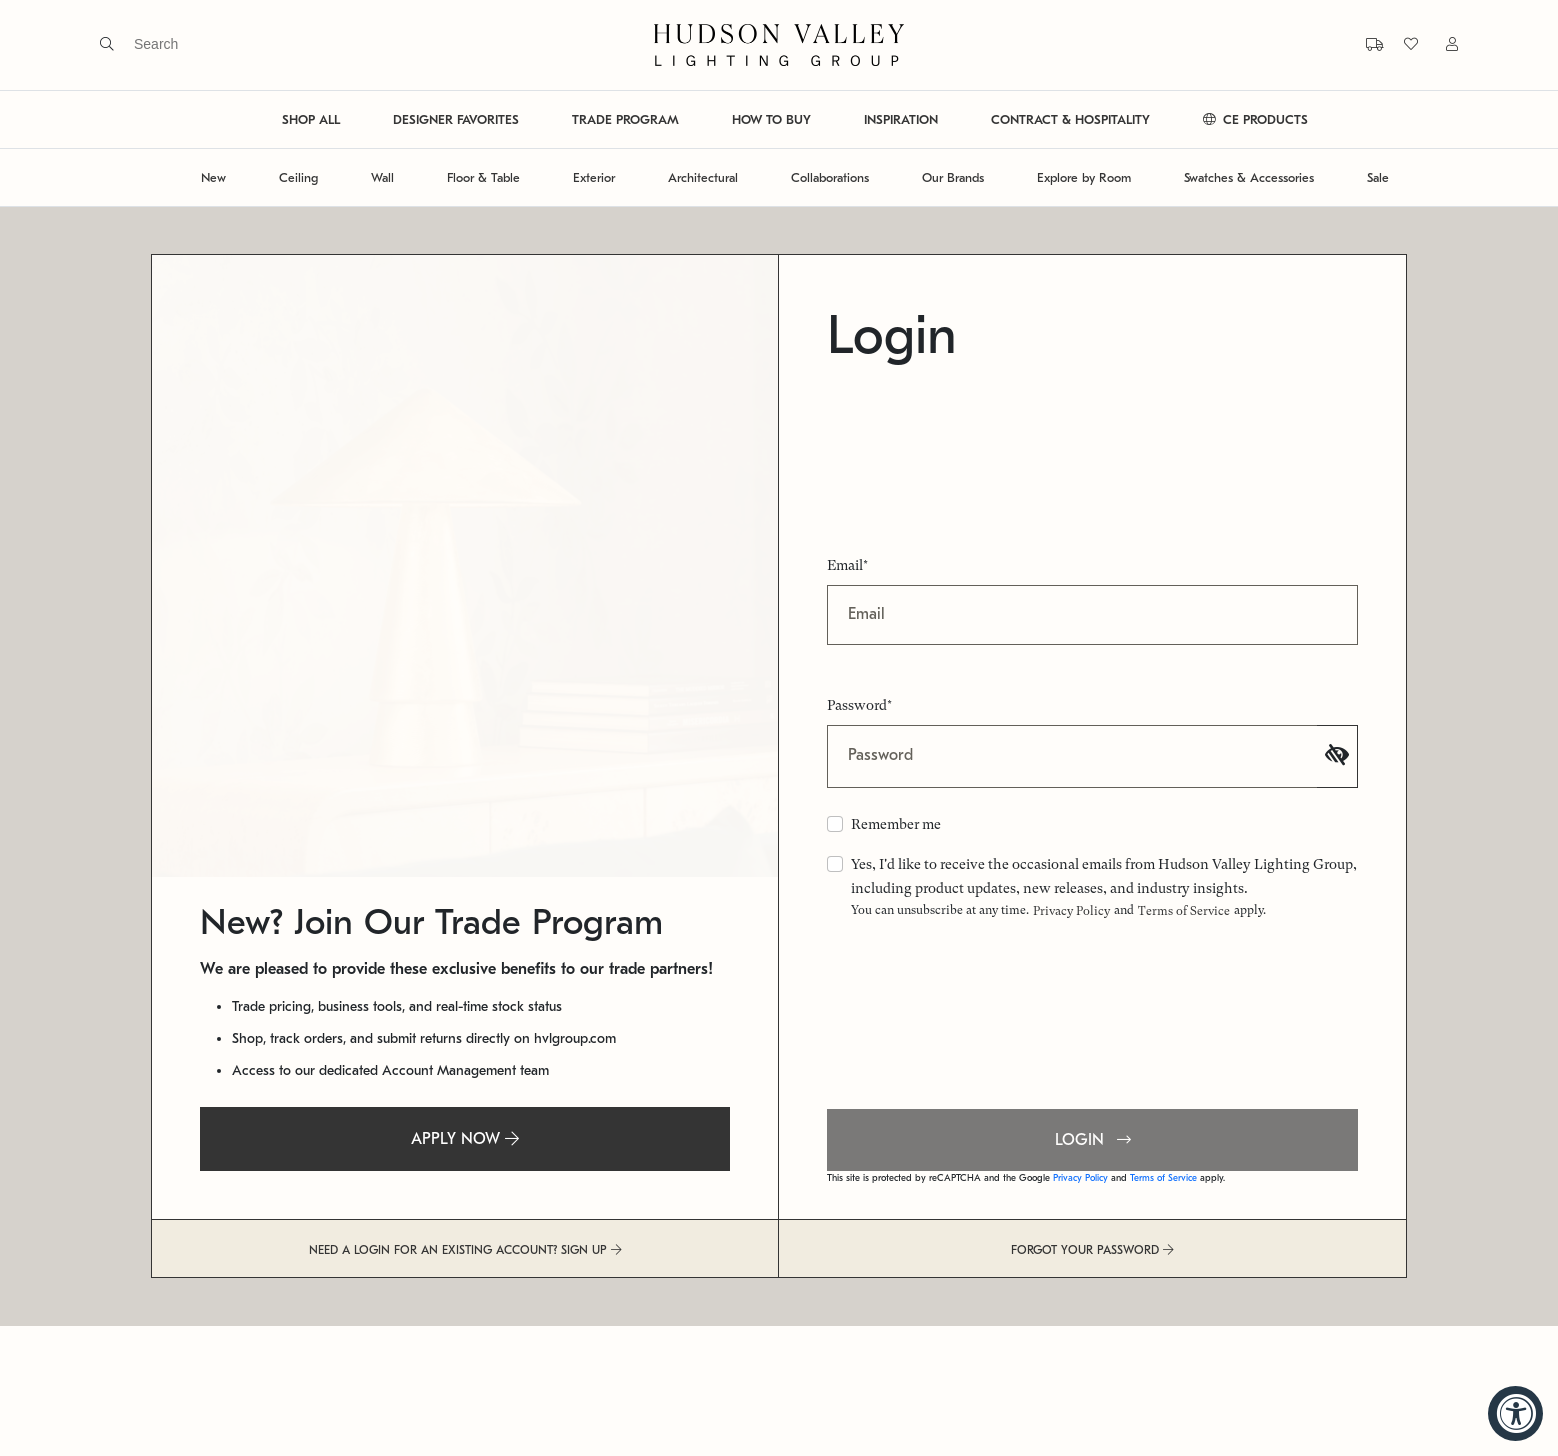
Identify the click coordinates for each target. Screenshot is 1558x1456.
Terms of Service (1184, 911)
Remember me (896, 824)
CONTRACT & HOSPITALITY (1070, 119)
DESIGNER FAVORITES (456, 119)
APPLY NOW (465, 1139)
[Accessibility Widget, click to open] (1515, 1413)
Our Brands (953, 177)
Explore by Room (1084, 177)
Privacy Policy (1071, 911)
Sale (1378, 177)
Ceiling (298, 177)
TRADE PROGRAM (625, 119)
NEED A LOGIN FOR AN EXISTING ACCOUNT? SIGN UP (465, 1250)
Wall (382, 177)
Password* (859, 705)
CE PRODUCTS (1255, 119)
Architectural (703, 177)
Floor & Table (483, 177)
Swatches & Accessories (1249, 177)
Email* (847, 565)
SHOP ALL (311, 119)
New (213, 177)
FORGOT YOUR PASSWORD (1092, 1250)
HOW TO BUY (771, 119)
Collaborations (830, 177)
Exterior (594, 177)
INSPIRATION (901, 119)
